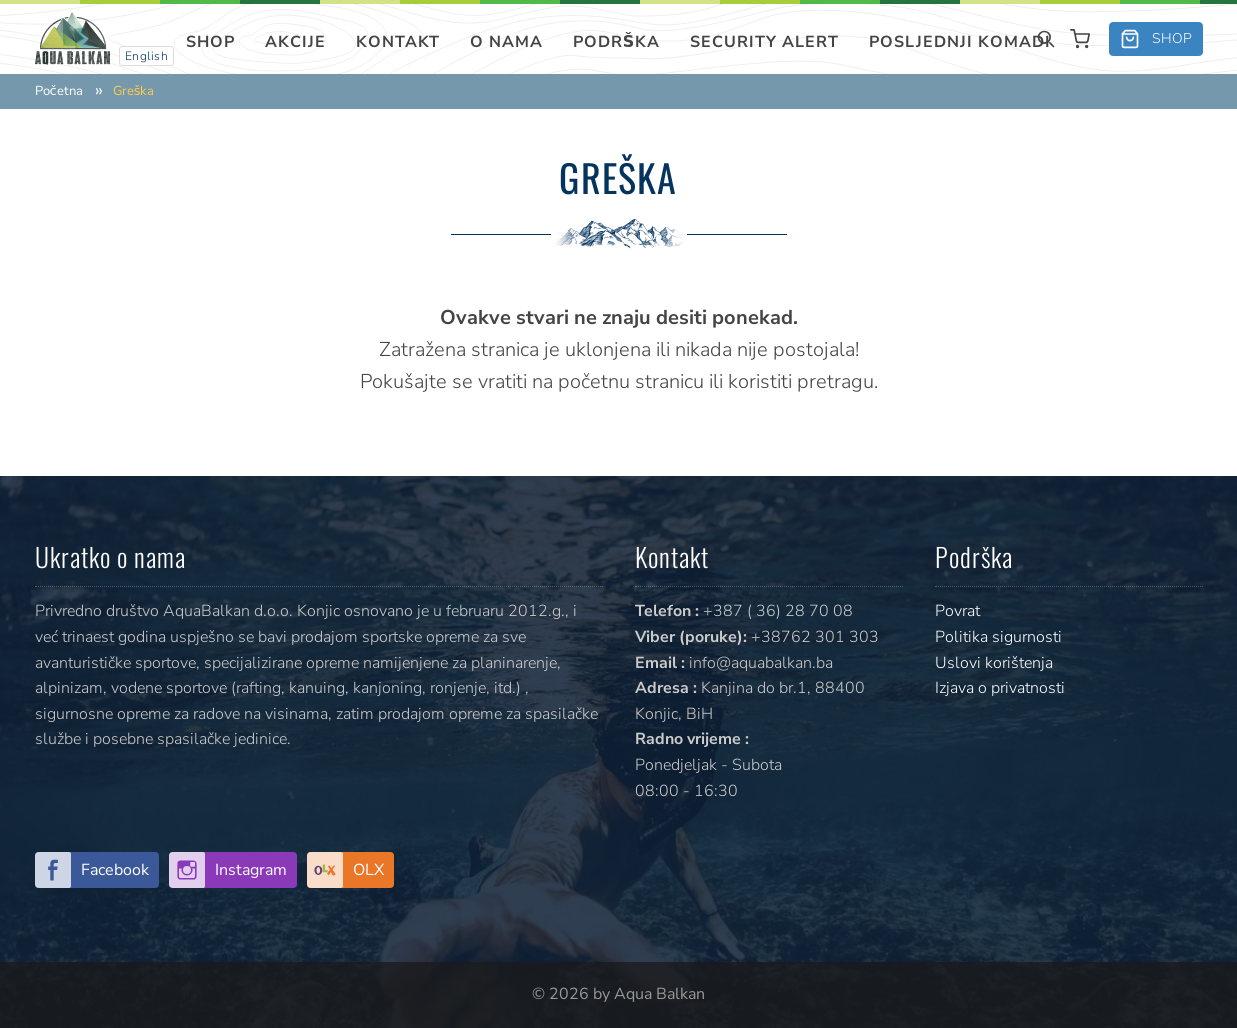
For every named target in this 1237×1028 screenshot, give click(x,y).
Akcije (295, 42)
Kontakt (398, 42)
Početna (59, 91)
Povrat (957, 611)
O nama (506, 42)
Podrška (617, 42)
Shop (210, 42)
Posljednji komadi (960, 42)
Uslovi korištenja (994, 663)
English (147, 56)
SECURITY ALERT (764, 42)
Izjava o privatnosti (1000, 688)
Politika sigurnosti (998, 637)
